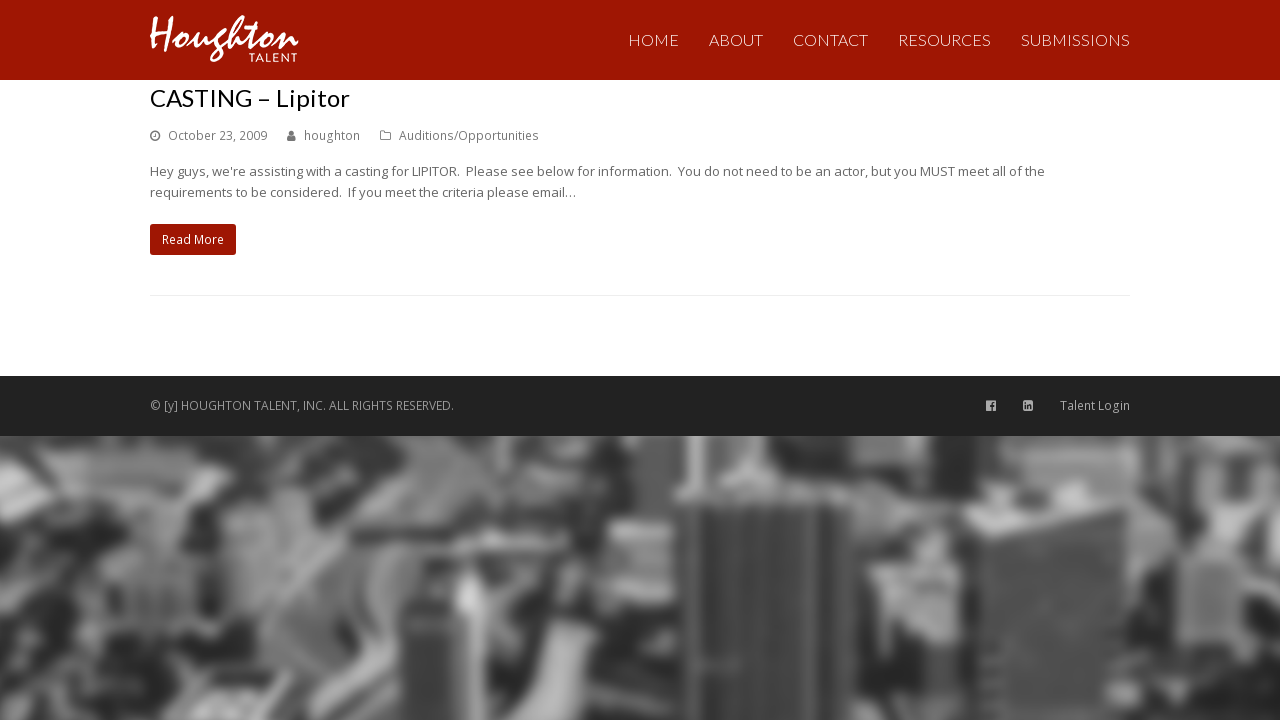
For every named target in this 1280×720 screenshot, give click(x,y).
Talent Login (1095, 405)
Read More (193, 239)
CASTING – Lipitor (250, 97)
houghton (332, 135)
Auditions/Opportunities (469, 135)
